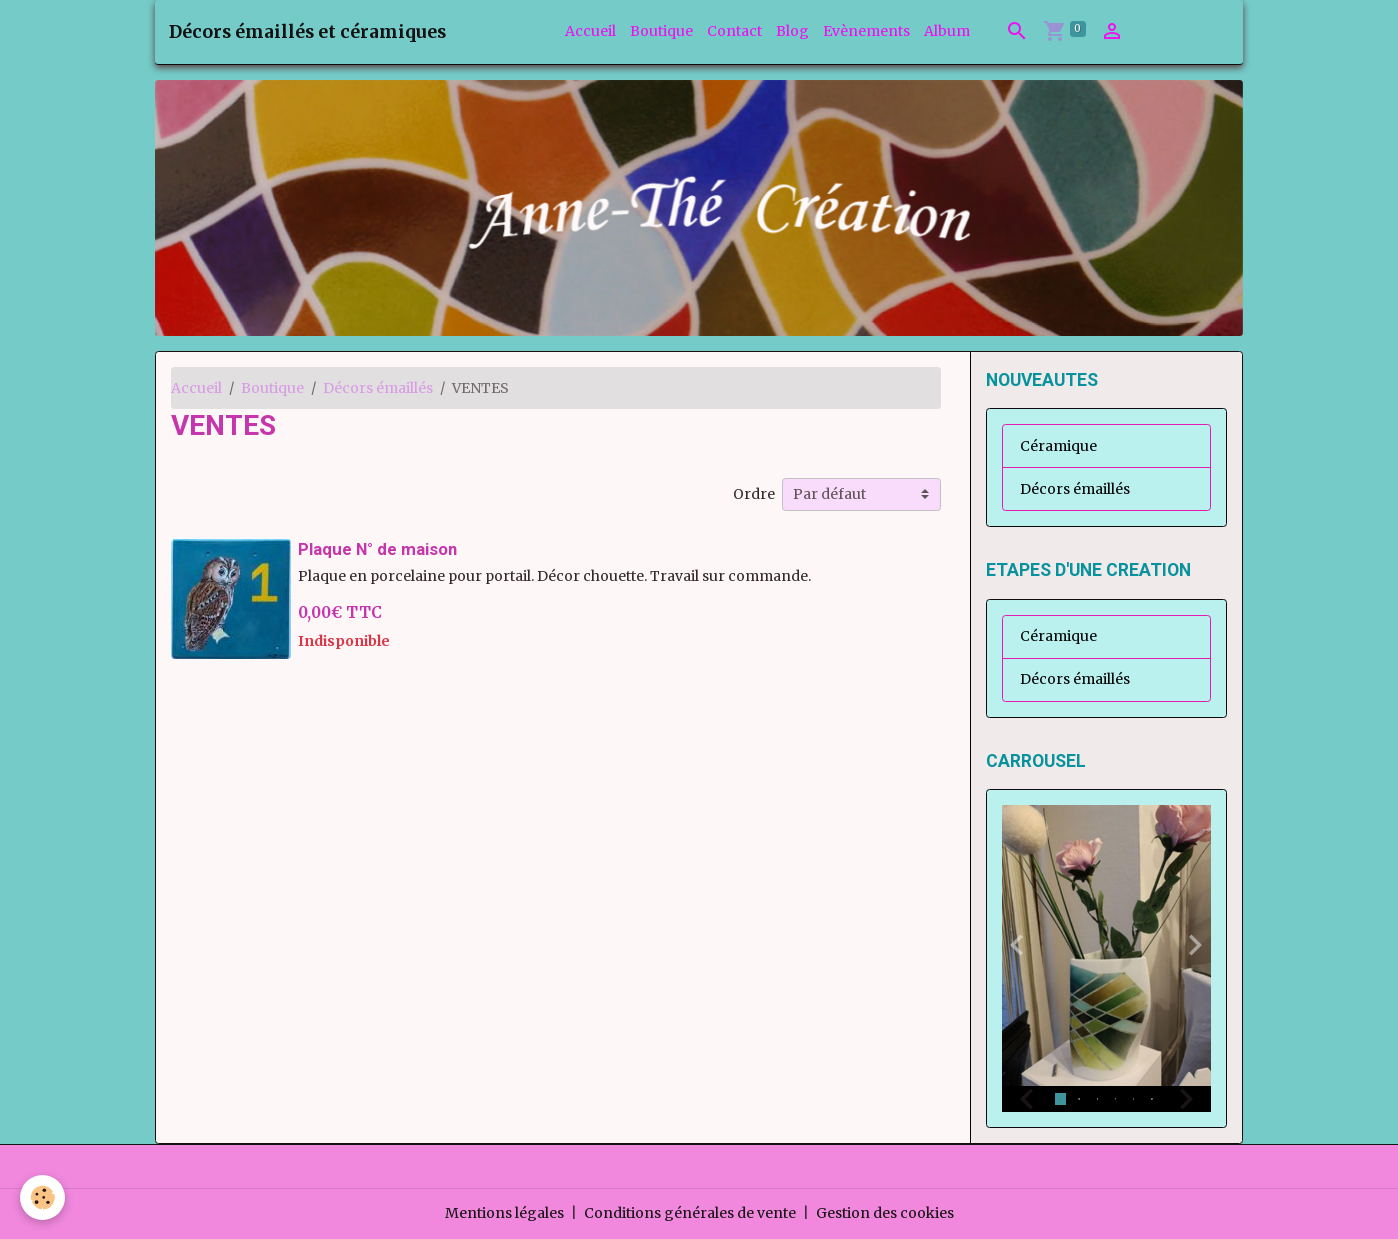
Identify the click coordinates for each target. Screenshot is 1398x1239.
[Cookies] (42, 1197)
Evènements (866, 31)
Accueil (590, 31)
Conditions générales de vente (690, 1213)
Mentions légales (504, 1213)
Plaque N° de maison (377, 549)
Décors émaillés (378, 388)
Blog (792, 31)
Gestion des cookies (885, 1213)
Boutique (661, 31)
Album (947, 31)
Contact (734, 31)
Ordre (754, 494)
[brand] (307, 32)
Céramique (1058, 446)
